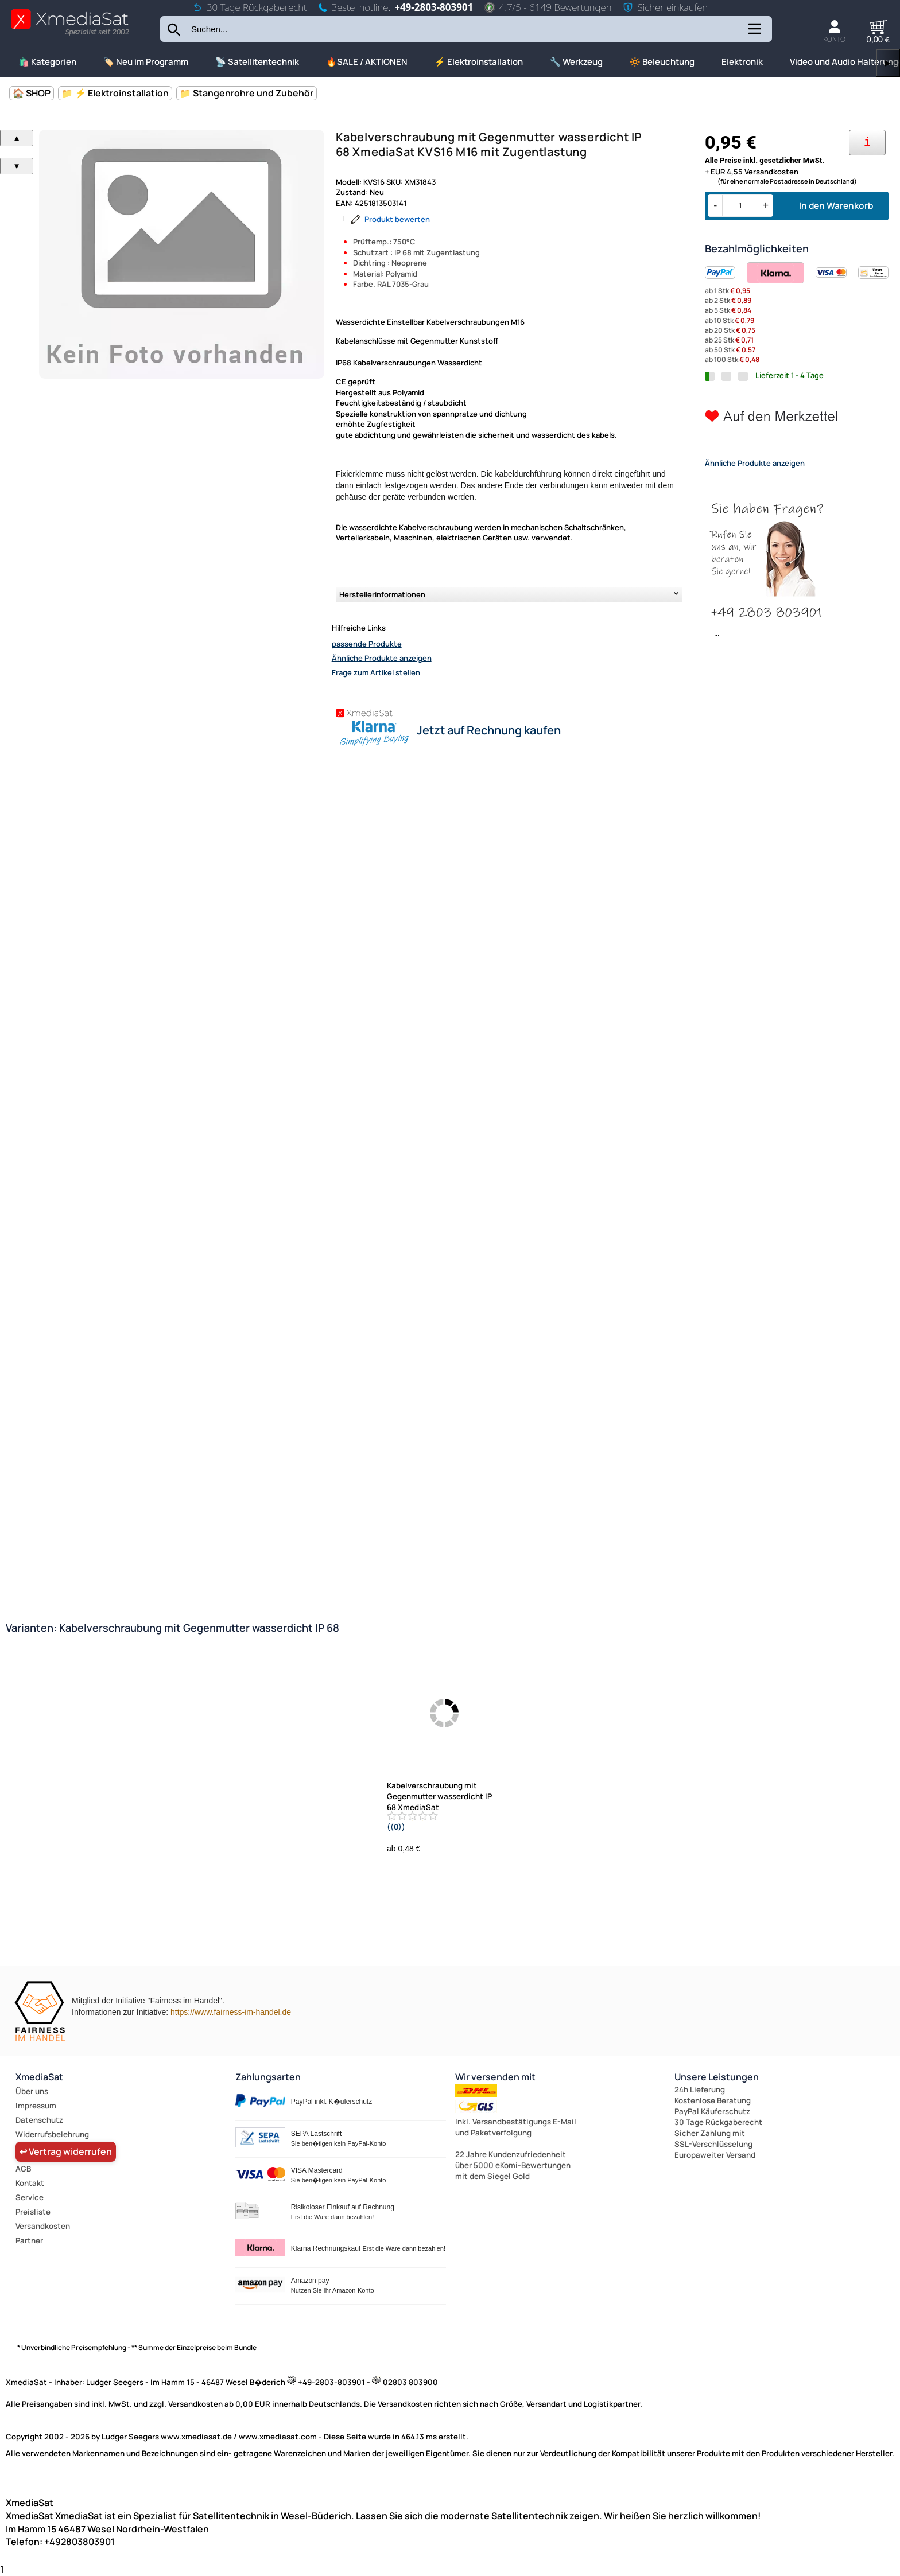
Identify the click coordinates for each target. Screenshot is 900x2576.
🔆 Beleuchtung (662, 62)
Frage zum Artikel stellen (376, 672)
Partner (29, 2240)
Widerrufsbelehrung (52, 2134)
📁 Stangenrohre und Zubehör (246, 93)
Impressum (35, 2105)
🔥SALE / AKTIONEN (367, 62)
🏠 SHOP (32, 93)
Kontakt (29, 2183)
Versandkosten (42, 2226)
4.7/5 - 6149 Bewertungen (547, 7)
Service (29, 2197)
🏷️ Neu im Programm (145, 62)
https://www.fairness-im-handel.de (230, 2012)
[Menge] (740, 205)
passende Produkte (367, 644)
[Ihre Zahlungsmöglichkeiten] (867, 142)
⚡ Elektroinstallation (479, 62)
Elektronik (742, 62)
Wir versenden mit (495, 2077)
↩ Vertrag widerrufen (66, 2151)
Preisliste (33, 2212)
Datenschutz (39, 2120)
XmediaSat (39, 2077)
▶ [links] (888, 63)
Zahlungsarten (268, 2077)
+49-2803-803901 (433, 7)
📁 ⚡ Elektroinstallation (115, 93)
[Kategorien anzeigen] (753, 33)
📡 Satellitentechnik (257, 62)
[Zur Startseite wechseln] (70, 34)
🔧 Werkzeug (576, 62)
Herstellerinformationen (382, 594)
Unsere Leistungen (716, 2077)
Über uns (31, 2091)
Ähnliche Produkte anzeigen (382, 658)
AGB (23, 2168)
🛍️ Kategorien (47, 62)
